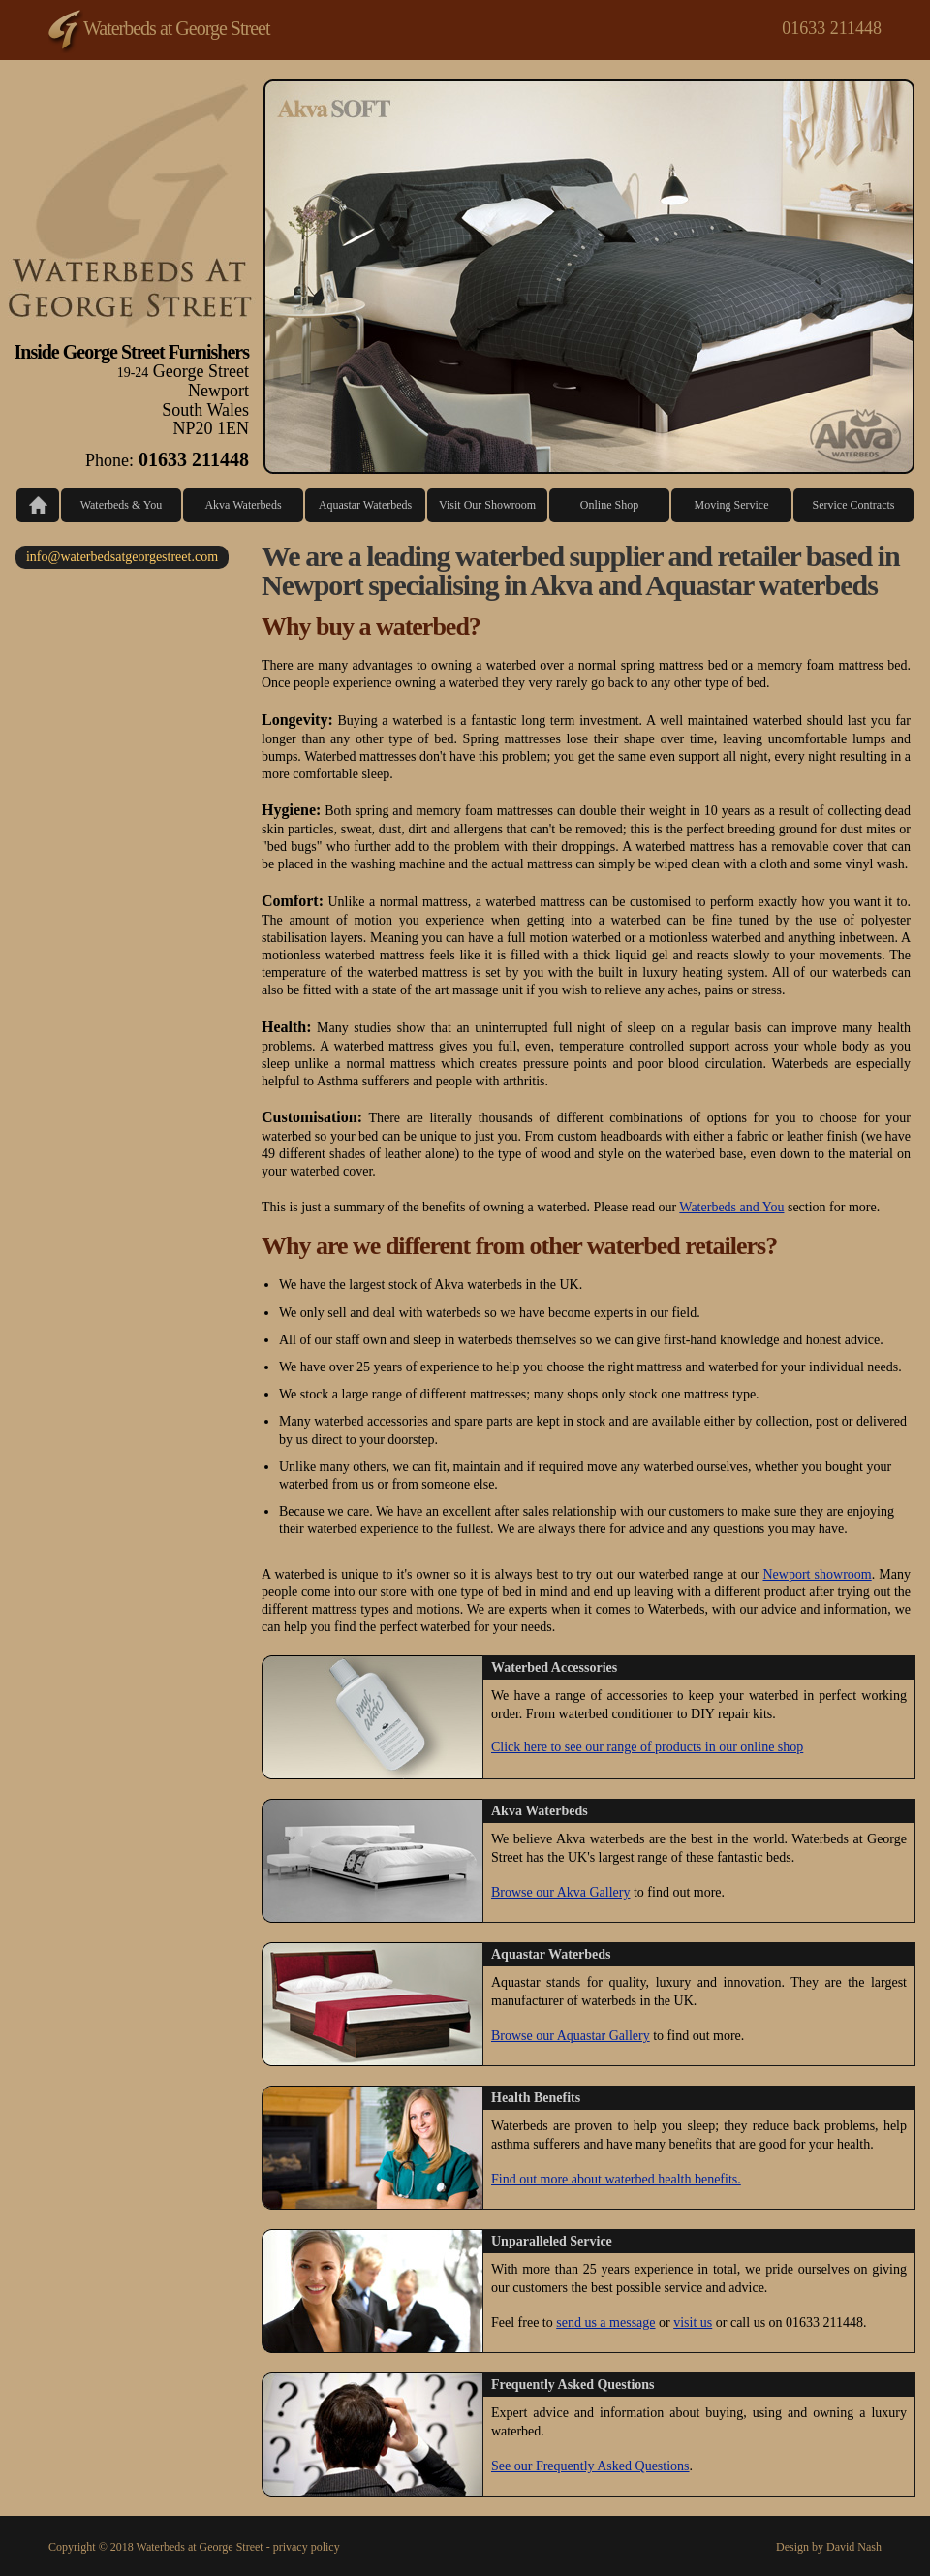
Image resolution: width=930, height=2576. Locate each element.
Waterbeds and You (731, 1207)
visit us (692, 2322)
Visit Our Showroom (487, 505)
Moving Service (732, 505)
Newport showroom (816, 1574)
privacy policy (306, 2547)
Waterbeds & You (121, 505)
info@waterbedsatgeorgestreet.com (122, 557)
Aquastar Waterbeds (365, 505)
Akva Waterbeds (242, 505)
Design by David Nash (829, 2547)
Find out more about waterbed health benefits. (616, 2179)
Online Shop (609, 505)
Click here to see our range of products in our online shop (647, 1747)
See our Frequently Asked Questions (590, 2466)
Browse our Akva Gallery (560, 1892)
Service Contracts (854, 505)
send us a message (605, 2322)
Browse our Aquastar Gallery (570, 2035)
